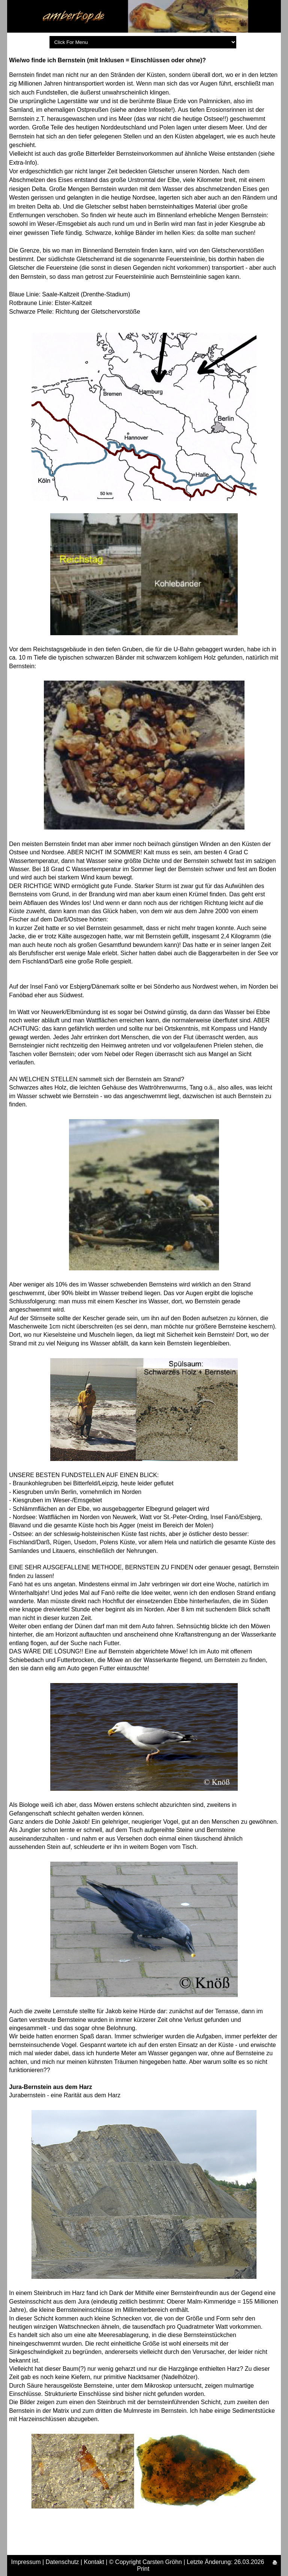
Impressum (25, 2562)
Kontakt (94, 2562)
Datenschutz (62, 2562)
